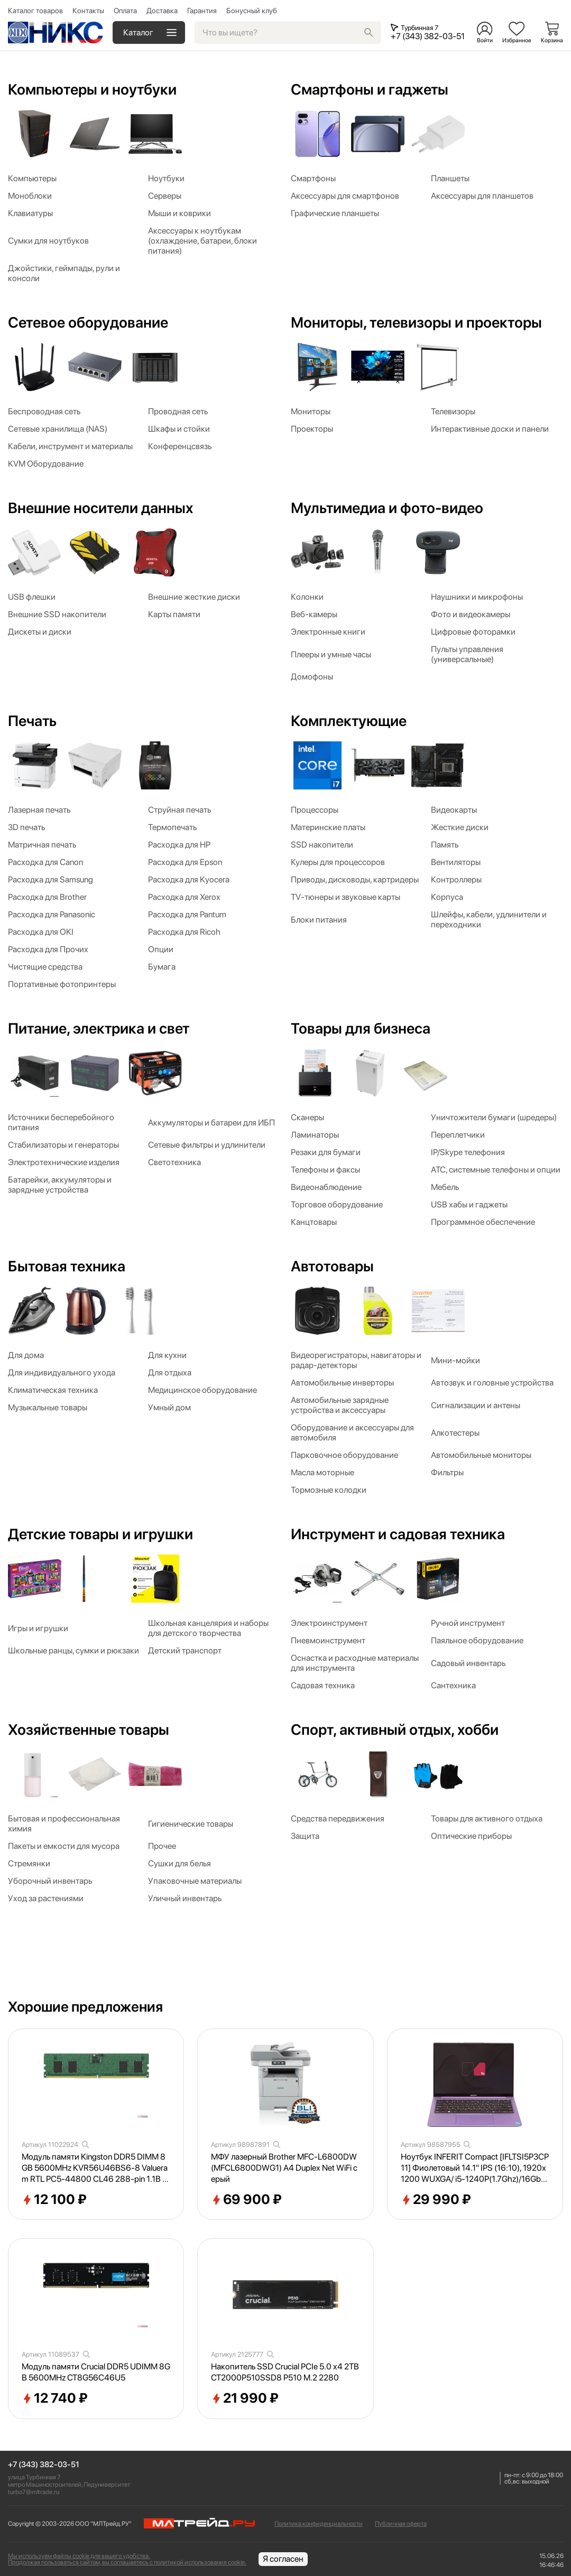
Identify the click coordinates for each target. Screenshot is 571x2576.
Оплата (125, 10)
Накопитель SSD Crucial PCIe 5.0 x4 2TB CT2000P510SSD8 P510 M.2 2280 (285, 2372)
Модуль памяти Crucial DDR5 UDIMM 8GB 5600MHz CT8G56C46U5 (96, 2372)
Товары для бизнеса (360, 1028)
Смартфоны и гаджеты (369, 89)
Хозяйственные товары (88, 1729)
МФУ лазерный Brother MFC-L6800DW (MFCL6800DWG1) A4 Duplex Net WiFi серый (284, 2168)
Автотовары (332, 1266)
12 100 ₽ (54, 2200)
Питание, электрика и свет (98, 1028)
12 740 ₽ (55, 2398)
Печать (32, 720)
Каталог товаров (35, 10)
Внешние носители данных (100, 507)
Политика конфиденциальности (318, 2524)
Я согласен (283, 2559)
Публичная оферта (401, 2524)
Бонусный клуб (251, 10)
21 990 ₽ (245, 2398)
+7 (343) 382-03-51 (43, 2465)
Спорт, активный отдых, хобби (395, 1729)
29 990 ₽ (436, 2200)
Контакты (88, 10)
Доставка (162, 10)
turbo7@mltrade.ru (33, 2492)
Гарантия (202, 10)
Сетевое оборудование (88, 322)
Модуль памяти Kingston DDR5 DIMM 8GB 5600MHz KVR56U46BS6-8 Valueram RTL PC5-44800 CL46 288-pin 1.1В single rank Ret (95, 2168)
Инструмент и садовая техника (398, 1534)
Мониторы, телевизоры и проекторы (416, 322)
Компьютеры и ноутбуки (92, 89)
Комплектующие (349, 720)
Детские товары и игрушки (100, 1534)
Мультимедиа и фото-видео (387, 507)
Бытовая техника (66, 1266)
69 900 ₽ (246, 2200)
